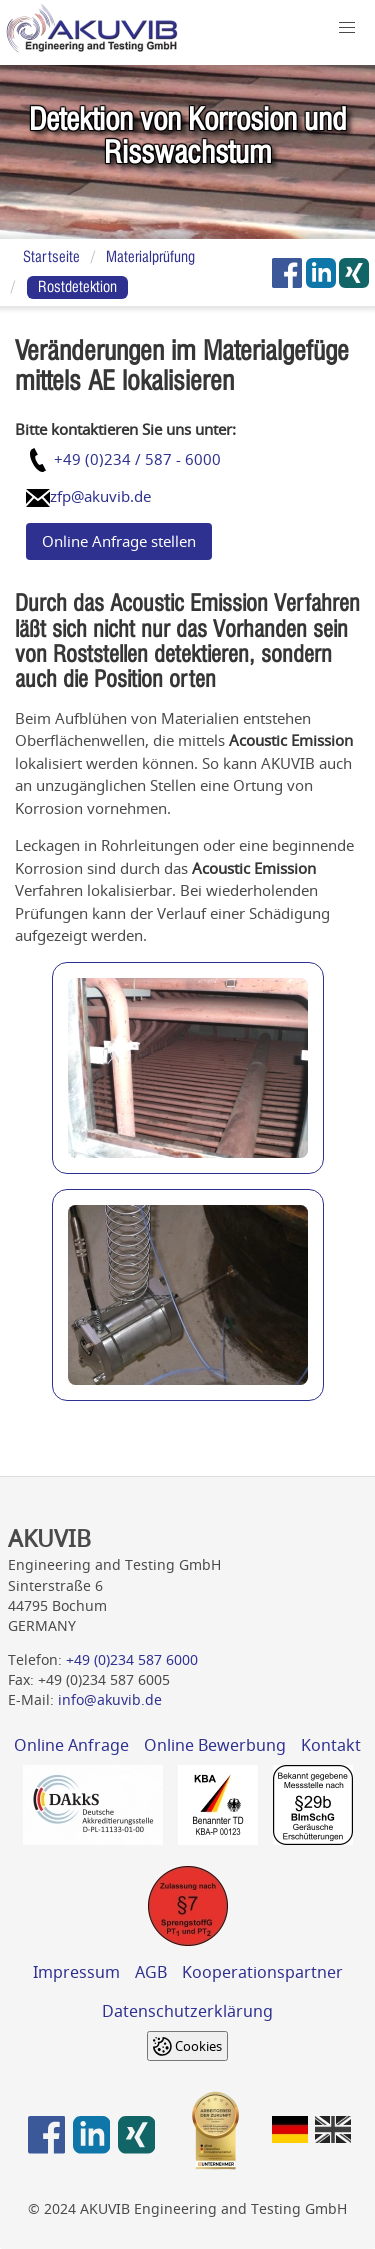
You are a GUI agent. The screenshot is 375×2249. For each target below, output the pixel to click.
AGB (151, 1972)
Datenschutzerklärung (187, 2011)
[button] (347, 28)
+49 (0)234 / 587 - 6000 (137, 459)
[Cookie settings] (187, 2046)
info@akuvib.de (110, 1700)
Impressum (76, 1972)
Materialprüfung (150, 257)
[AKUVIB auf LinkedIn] (321, 273)
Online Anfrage (71, 1745)
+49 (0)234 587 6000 (132, 1660)
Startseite (51, 257)
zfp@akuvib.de (100, 496)
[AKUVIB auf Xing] (355, 273)
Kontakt (331, 1745)
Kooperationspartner (262, 1972)
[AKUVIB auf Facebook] (287, 273)
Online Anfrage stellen (119, 541)
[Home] (91, 32)
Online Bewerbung (215, 1745)
